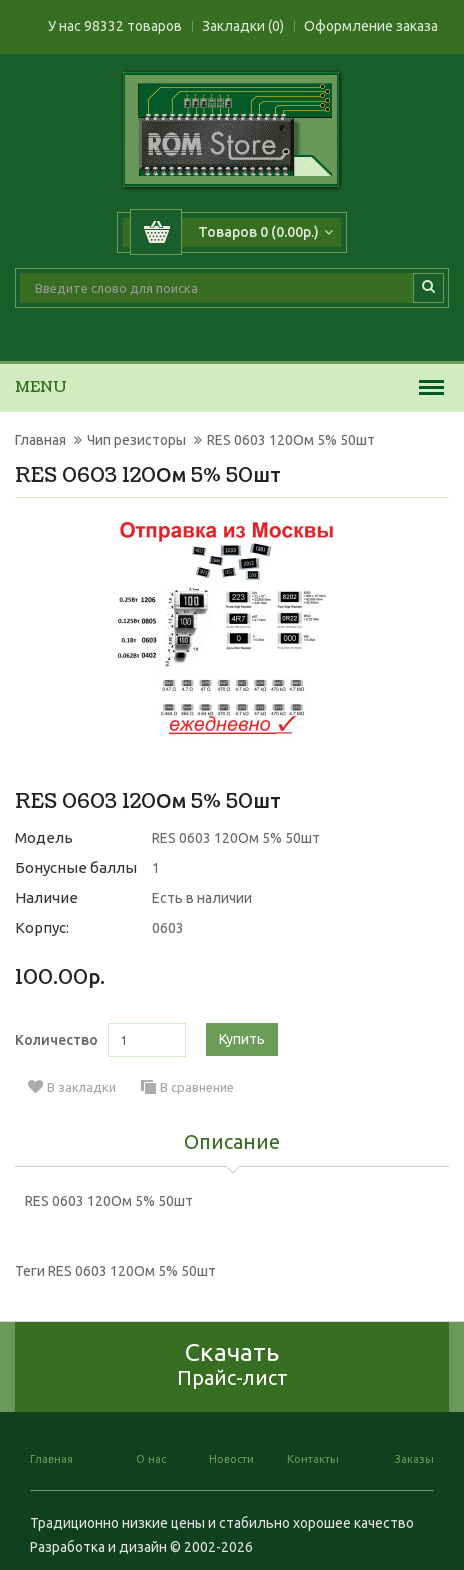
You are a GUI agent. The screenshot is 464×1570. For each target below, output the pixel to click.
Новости (231, 1459)
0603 (168, 928)
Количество (56, 1040)
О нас (151, 1459)
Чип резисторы (136, 440)
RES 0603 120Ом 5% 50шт (291, 440)
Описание (232, 1143)
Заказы (414, 1459)
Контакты (313, 1459)
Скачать (232, 1363)
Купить (242, 1039)
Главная (40, 440)
